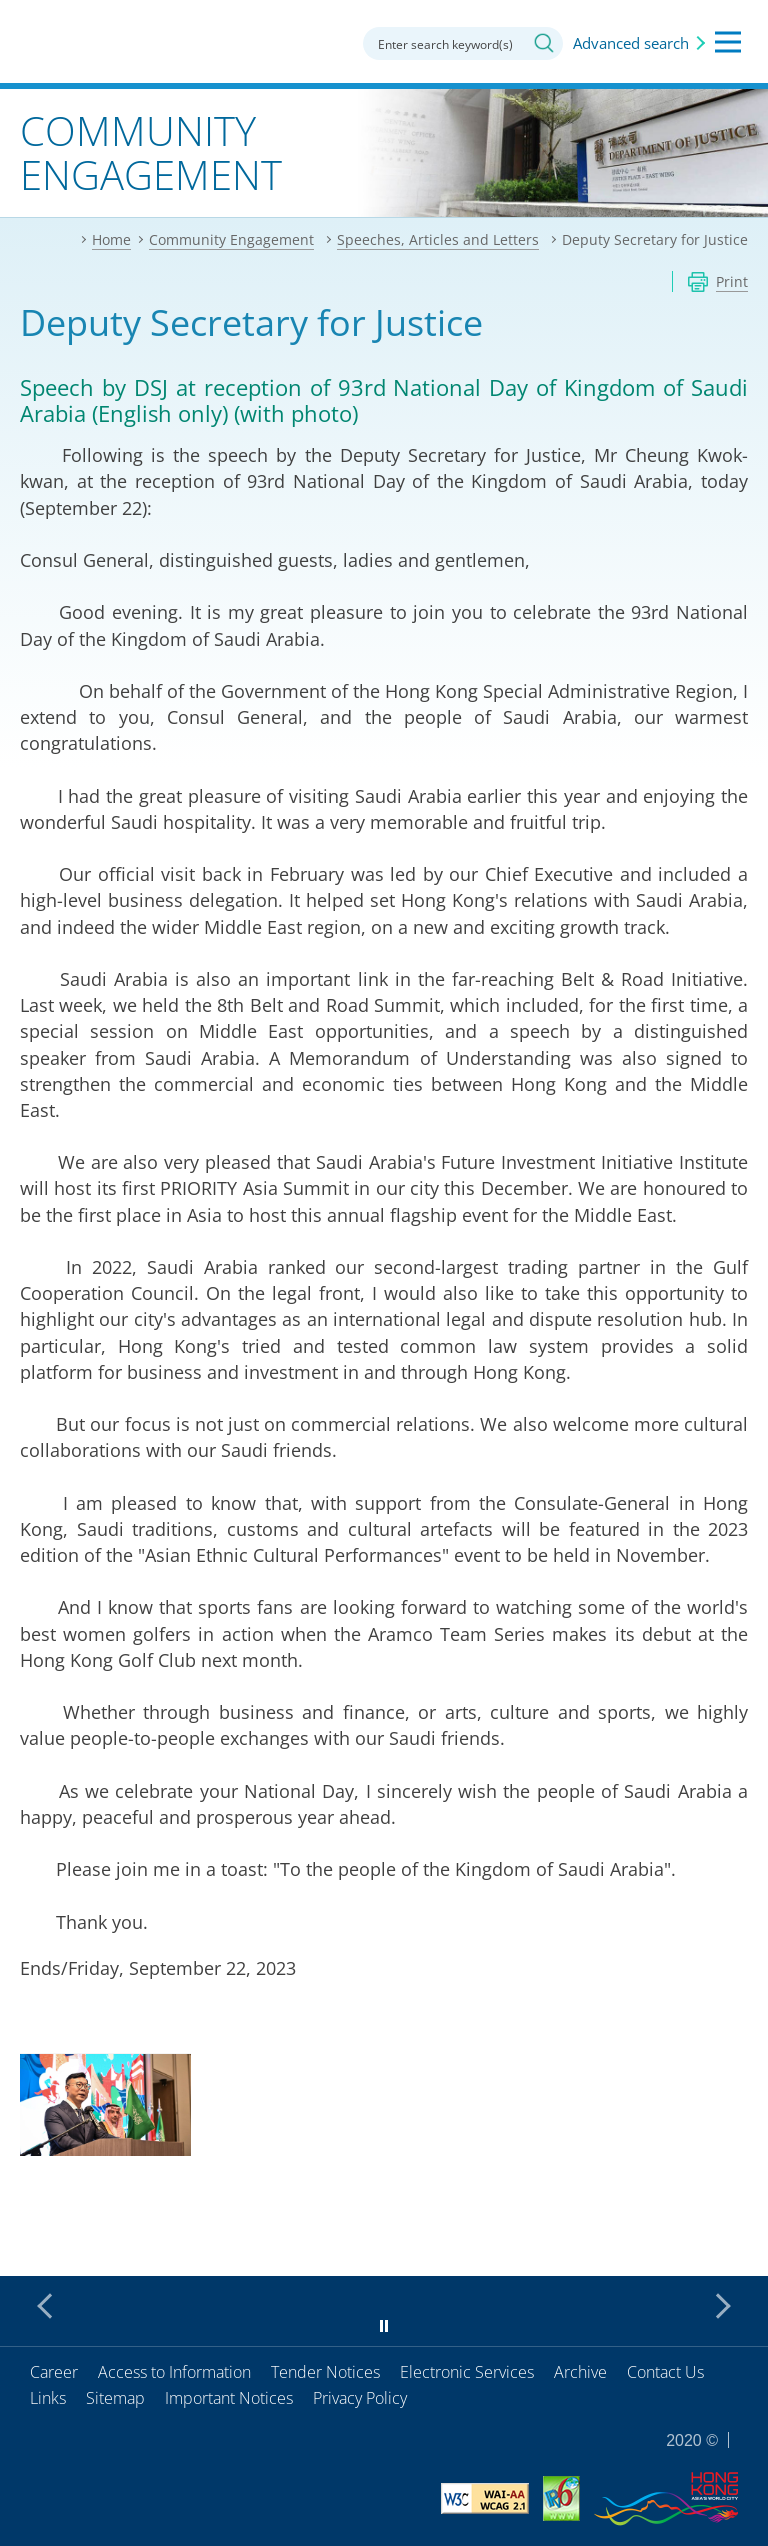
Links (48, 2398)
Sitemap (115, 2398)
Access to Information (174, 2372)
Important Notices (229, 2398)
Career (54, 2372)
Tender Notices (325, 2372)
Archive (580, 2372)
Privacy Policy (360, 2398)
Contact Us (665, 2372)
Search (544, 43)
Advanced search (631, 43)
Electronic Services (467, 2372)
